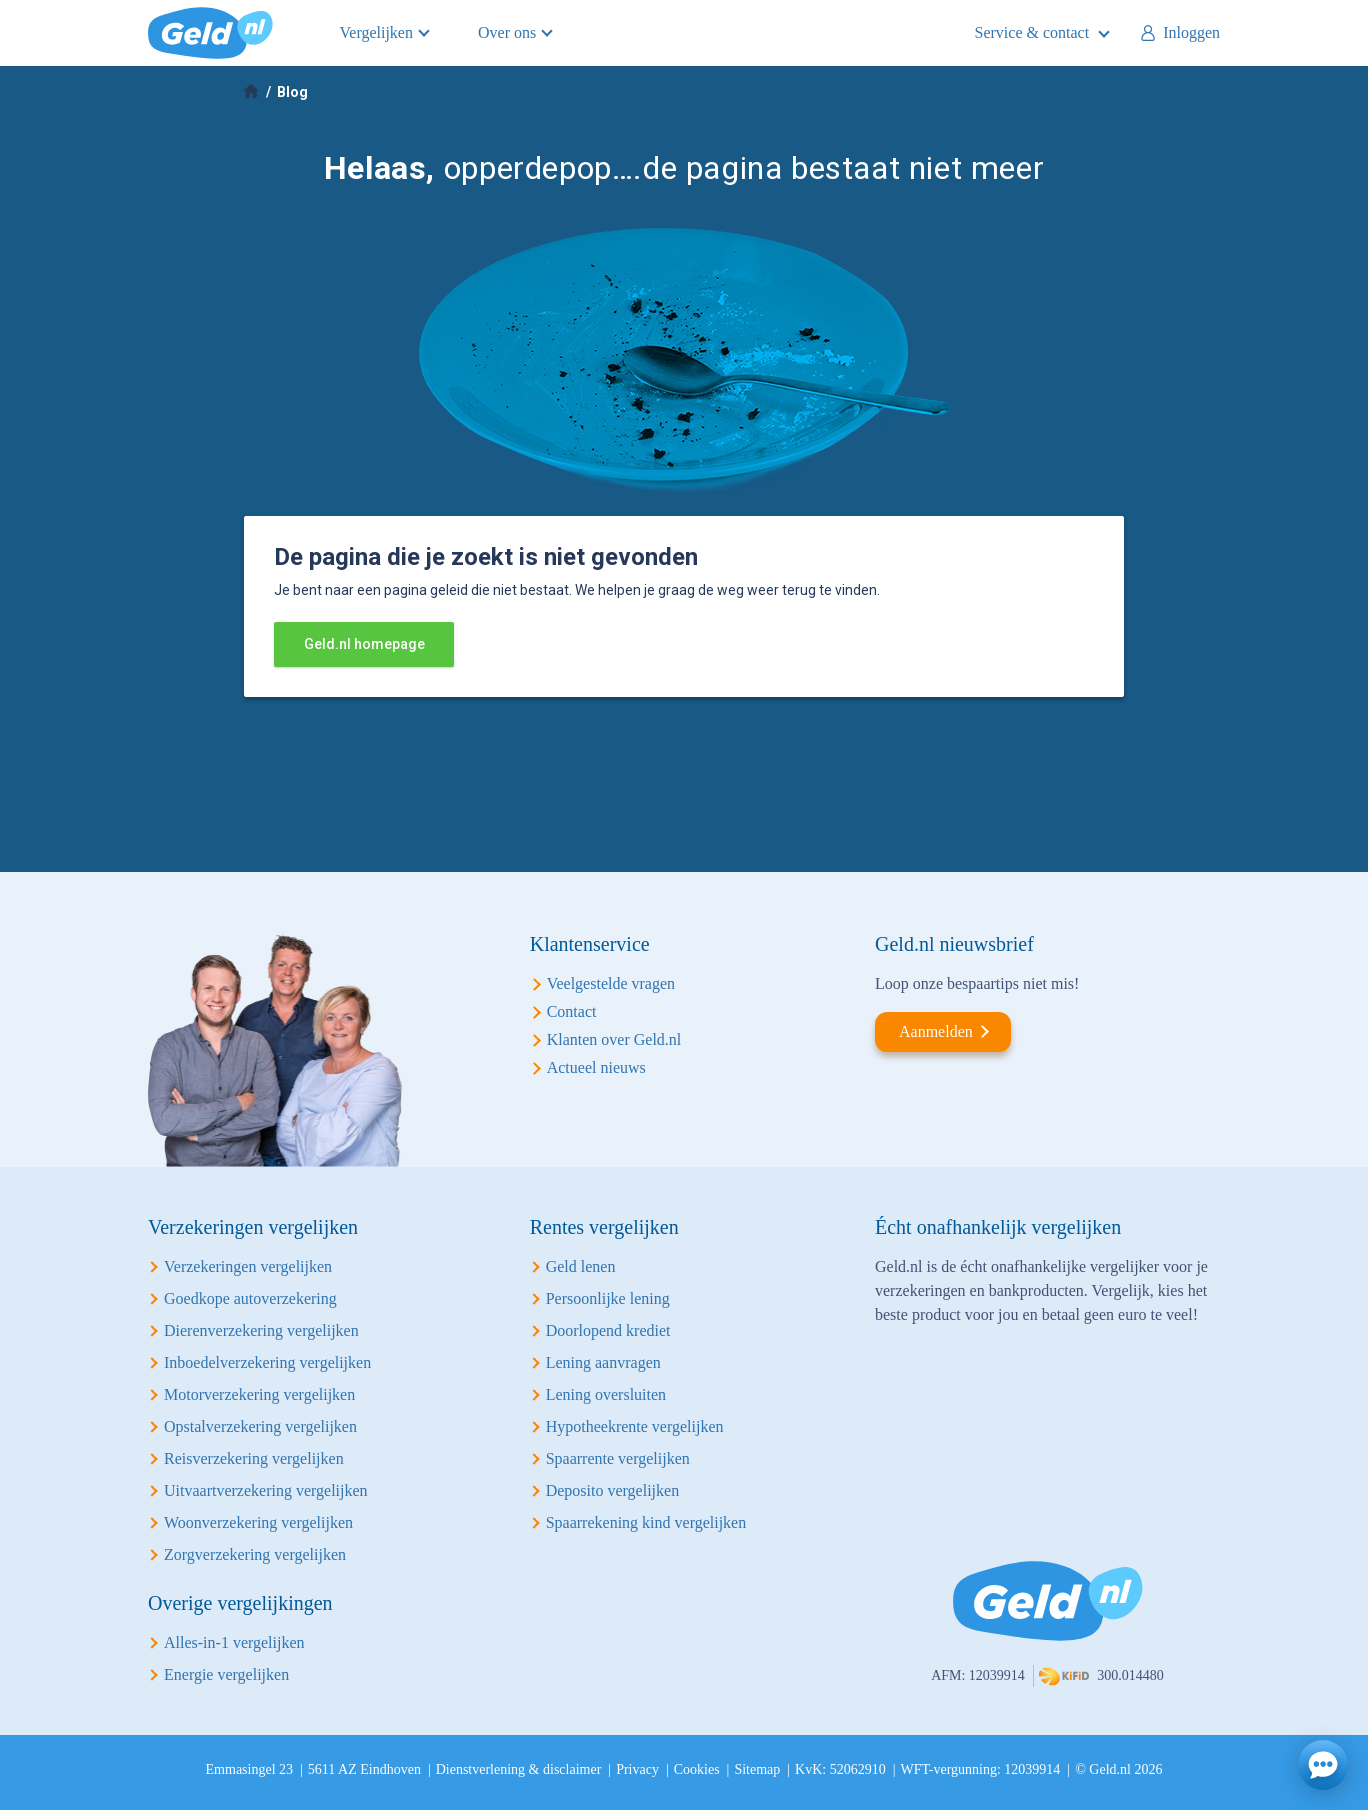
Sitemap (757, 1769)
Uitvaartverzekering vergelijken (266, 1490)
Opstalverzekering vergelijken (260, 1426)
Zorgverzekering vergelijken (255, 1554)
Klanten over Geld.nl (614, 1039)
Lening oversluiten (606, 1394)
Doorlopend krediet (608, 1330)
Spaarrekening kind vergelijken (646, 1522)
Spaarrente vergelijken (618, 1458)
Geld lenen (581, 1266)
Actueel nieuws (596, 1067)
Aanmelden (936, 1031)
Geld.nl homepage (364, 644)
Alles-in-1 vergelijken (234, 1642)
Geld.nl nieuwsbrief (954, 944)
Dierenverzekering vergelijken (261, 1330)
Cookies (697, 1769)
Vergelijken (376, 32)
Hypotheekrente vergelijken (635, 1426)
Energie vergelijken (226, 1674)
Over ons (507, 32)
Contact (572, 1011)
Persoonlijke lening (608, 1298)
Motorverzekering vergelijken (259, 1394)
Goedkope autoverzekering (250, 1298)
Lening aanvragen (603, 1362)
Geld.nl (210, 33)
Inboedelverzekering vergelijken (267, 1362)
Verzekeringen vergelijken (248, 1266)
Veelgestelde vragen (611, 983)
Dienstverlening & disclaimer (519, 1769)
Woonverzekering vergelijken (258, 1522)
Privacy (637, 1769)
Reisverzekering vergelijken (254, 1458)
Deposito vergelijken (612, 1490)
